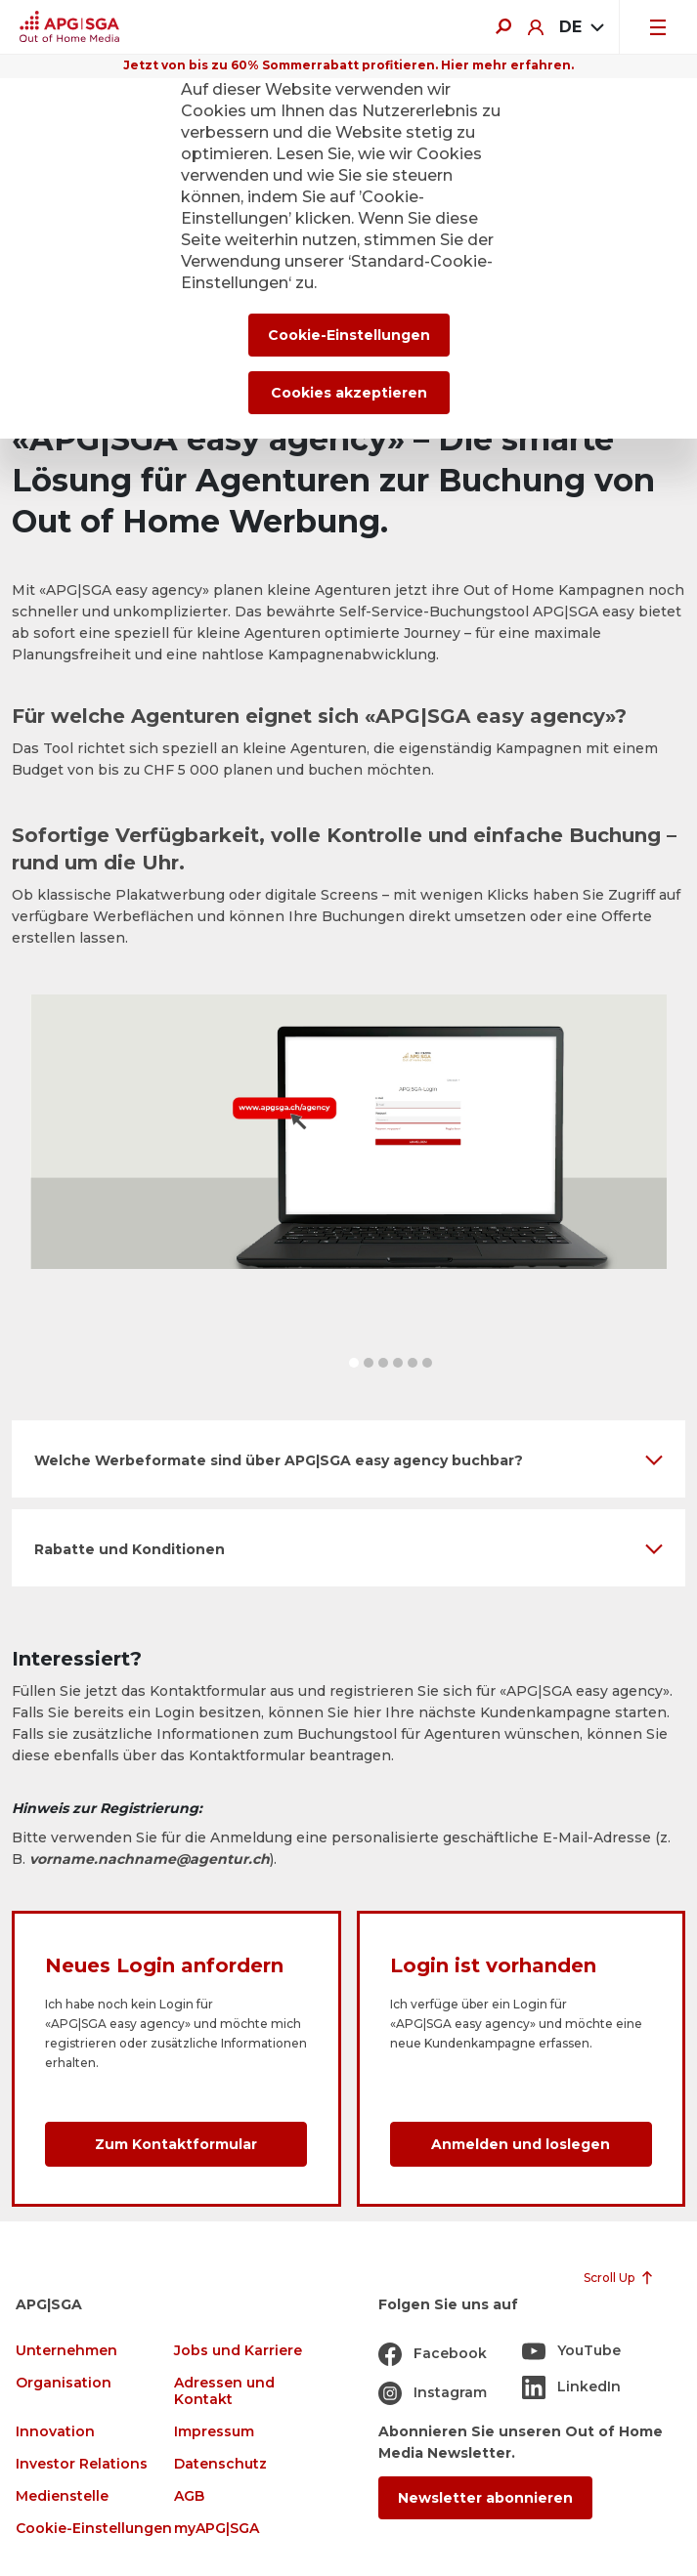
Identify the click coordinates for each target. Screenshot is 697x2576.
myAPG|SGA (216, 2528)
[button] (354, 1363)
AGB (189, 2496)
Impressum (214, 2432)
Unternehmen (66, 2351)
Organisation (63, 2383)
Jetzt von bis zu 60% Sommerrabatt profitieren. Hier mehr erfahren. (348, 65)
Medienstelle (62, 2496)
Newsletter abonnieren (485, 2498)
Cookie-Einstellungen (94, 2528)
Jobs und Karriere (238, 2351)
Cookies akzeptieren (349, 392)
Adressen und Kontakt (224, 2391)
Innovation (55, 2432)
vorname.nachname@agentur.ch (149, 1859)
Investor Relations (82, 2464)
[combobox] (581, 27)
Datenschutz (220, 2464)
